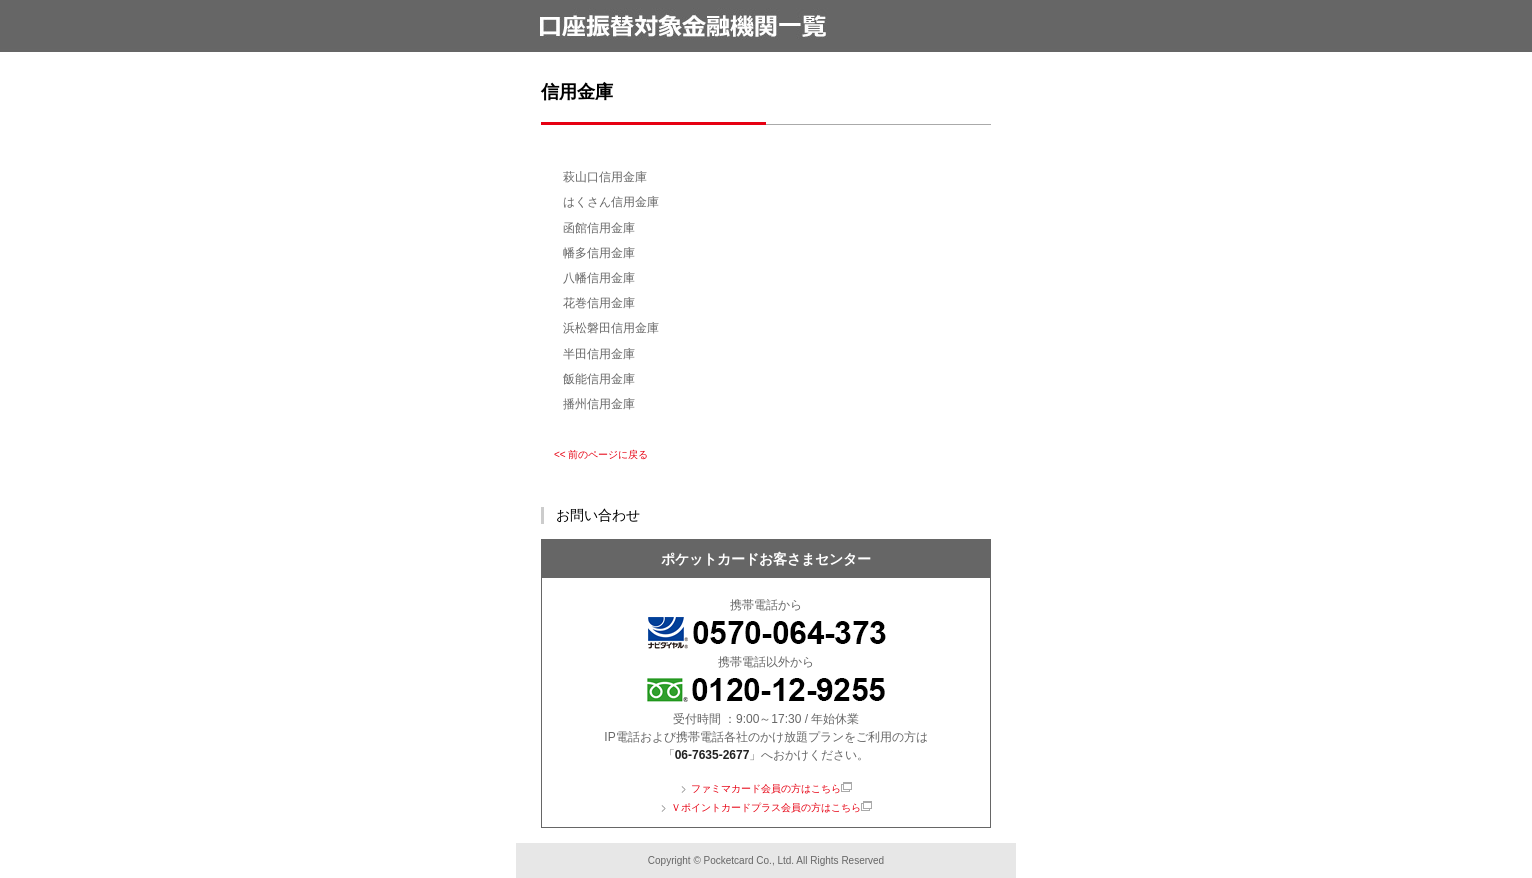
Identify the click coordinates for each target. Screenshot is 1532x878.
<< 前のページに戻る (601, 454)
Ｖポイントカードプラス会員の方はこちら (766, 807)
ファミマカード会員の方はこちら (766, 788)
